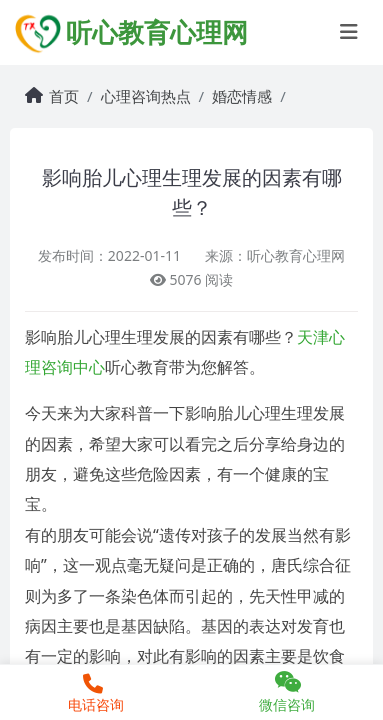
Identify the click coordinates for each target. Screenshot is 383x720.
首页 (64, 96)
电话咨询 (93, 694)
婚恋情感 (242, 96)
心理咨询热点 (146, 96)
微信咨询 (288, 692)
